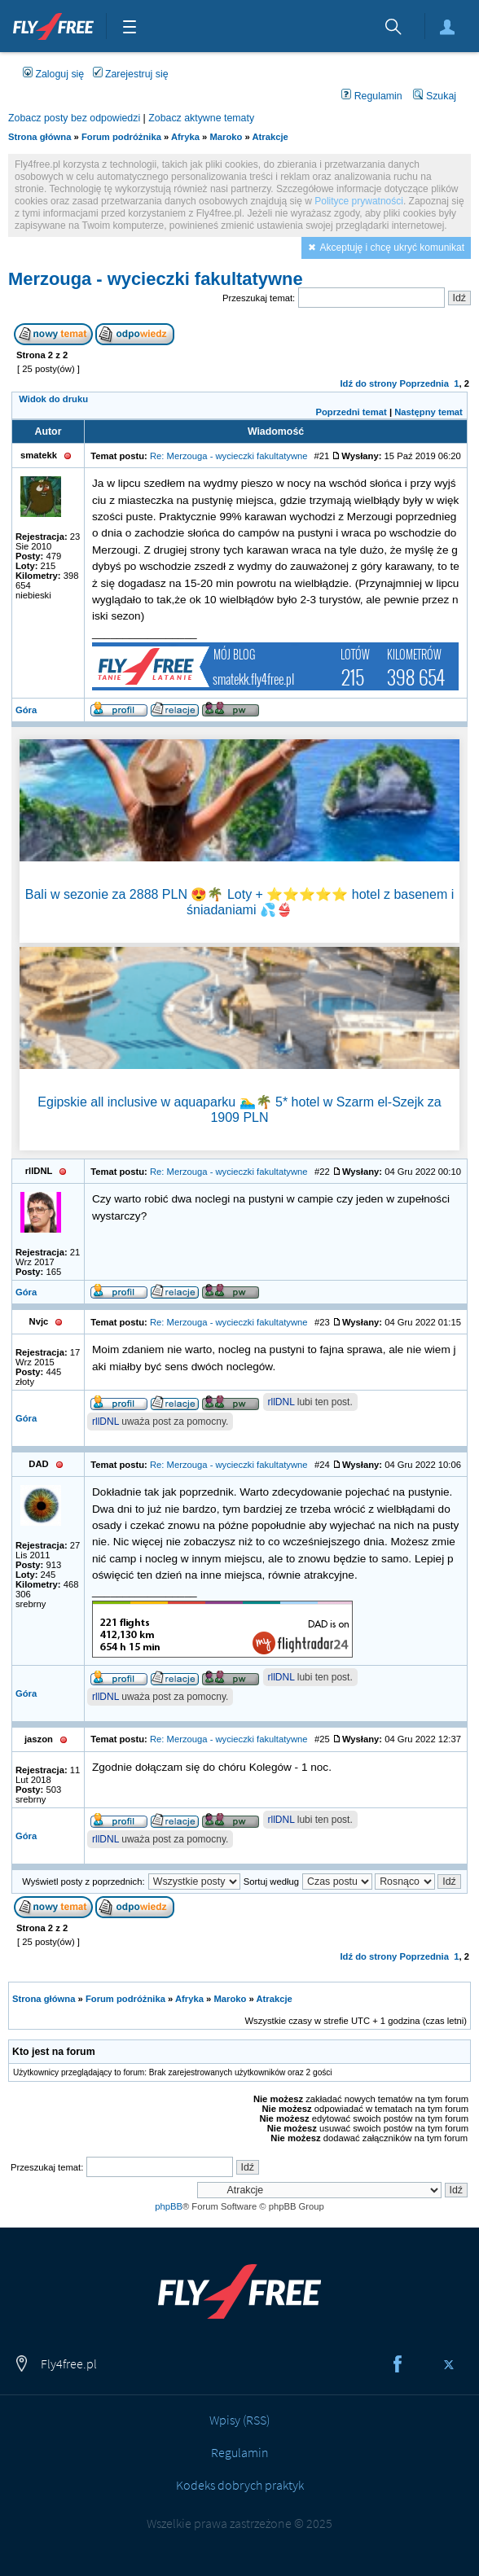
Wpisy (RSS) (239, 2420)
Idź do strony (368, 383)
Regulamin (371, 96)
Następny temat (428, 412)
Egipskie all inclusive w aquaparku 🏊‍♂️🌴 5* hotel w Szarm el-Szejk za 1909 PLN (239, 1109)
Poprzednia (424, 383)
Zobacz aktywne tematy (201, 118)
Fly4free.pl (53, 24)
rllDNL (281, 1402)
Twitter (449, 2364)
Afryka (185, 137)
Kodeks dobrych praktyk (240, 2485)
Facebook (397, 2364)
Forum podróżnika (121, 137)
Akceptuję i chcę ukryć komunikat (392, 247)
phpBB (168, 2206)
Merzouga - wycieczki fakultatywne (155, 279)
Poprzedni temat (350, 412)
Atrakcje (270, 137)
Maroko (225, 137)
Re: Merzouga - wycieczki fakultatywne (229, 456)
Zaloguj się (447, 27)
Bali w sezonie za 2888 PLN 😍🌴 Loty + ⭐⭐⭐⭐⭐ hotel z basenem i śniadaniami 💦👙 (239, 902)
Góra (26, 710)
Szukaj (434, 96)
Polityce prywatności (358, 201)
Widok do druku (53, 399)
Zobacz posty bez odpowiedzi (74, 118)
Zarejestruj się (131, 74)
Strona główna (39, 137)
